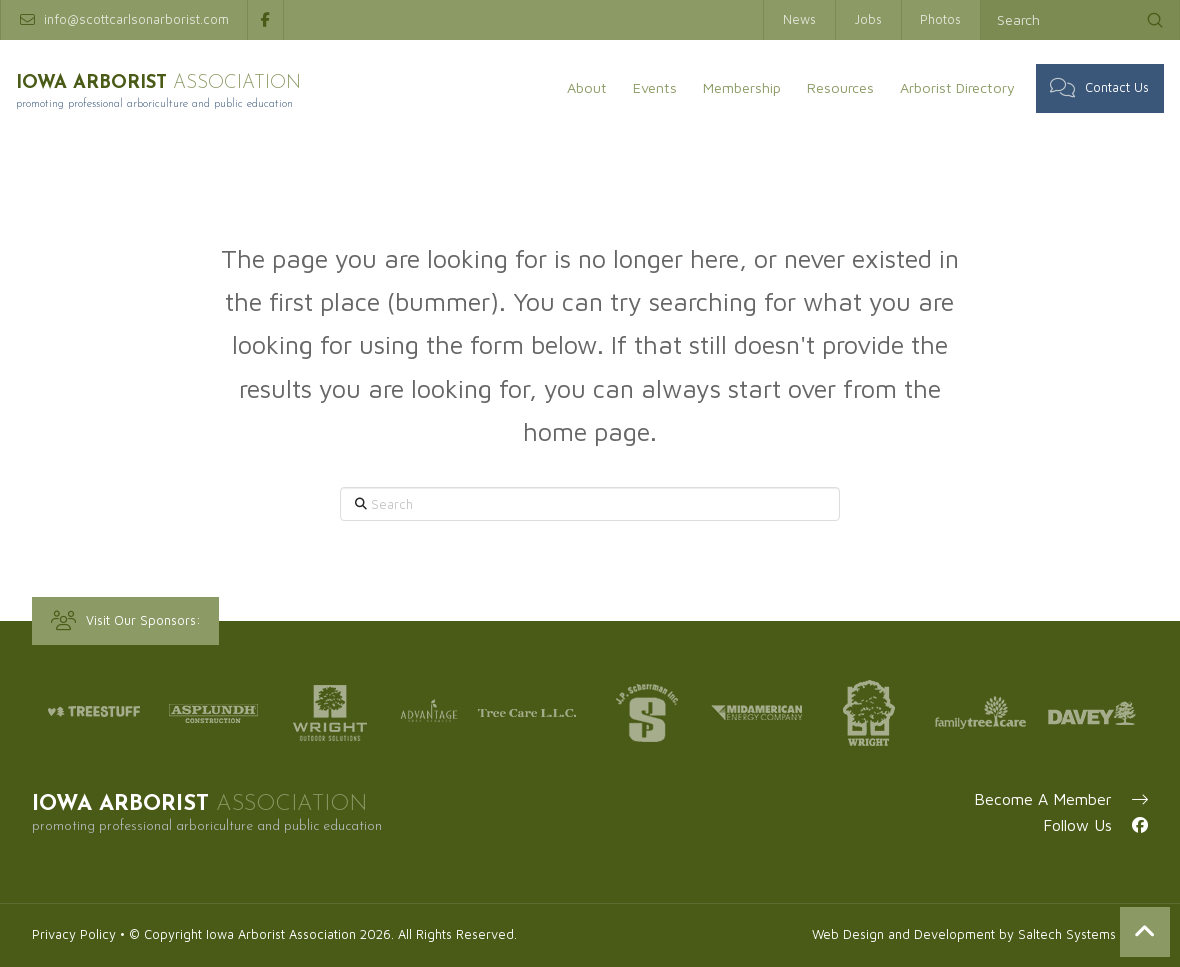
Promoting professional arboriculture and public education (190, 102)
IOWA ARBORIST (176, 82)
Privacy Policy (74, 934)
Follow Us (1095, 825)
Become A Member (1061, 799)
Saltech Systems (1067, 934)
